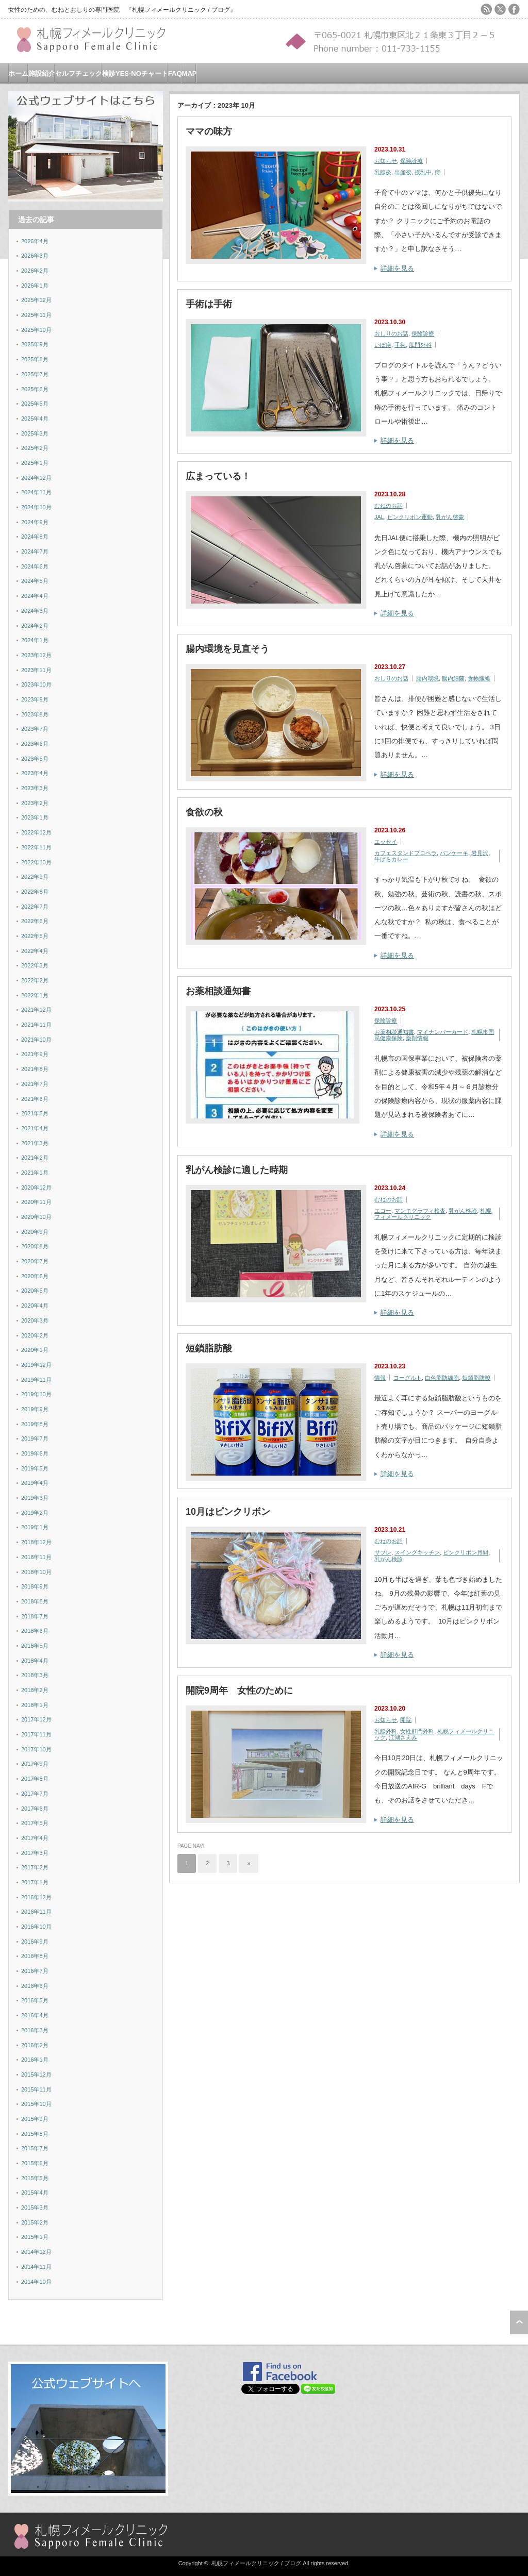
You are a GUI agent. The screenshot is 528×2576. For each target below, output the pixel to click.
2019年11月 (36, 1380)
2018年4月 (34, 1661)
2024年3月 (34, 611)
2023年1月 (34, 817)
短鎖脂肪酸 (209, 1348)
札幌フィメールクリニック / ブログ (256, 2563)
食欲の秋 (204, 812)
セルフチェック (78, 73)
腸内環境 (427, 678)
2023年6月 (34, 744)
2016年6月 (34, 1986)
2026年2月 (34, 270)
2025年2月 (34, 448)
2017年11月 (36, 1734)
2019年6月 (34, 1453)
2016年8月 (34, 1956)
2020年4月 (34, 1305)
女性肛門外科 (417, 1731)
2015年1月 (34, 2237)
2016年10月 (36, 1926)
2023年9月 (34, 699)
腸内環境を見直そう (227, 649)
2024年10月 (36, 507)
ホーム (18, 73)
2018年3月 (34, 1675)
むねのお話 (388, 506)
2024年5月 (34, 581)
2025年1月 (34, 463)
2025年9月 (34, 344)
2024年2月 (34, 626)
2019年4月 (34, 1483)
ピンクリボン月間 (465, 1552)
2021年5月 (34, 1113)
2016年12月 (36, 1897)
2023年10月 (36, 684)
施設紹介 (41, 73)
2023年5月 (34, 759)
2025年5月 (34, 403)
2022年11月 (36, 847)
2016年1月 (34, 2059)
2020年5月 (34, 1290)
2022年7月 (34, 907)
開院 (405, 1720)
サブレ (382, 1552)
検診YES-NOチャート (135, 73)
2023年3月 (34, 788)
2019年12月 (36, 1365)
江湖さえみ (403, 1737)
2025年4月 (34, 418)
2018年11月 (36, 1557)
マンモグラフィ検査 (420, 1211)
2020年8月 (34, 1246)
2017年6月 (34, 1808)
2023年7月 (34, 729)
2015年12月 (36, 2074)
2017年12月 (36, 1719)
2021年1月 (34, 1172)
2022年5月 (34, 936)
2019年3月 (34, 1498)
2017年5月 (34, 1823)
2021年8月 (34, 1069)
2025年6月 (34, 389)
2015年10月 (36, 2104)
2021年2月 (34, 1158)
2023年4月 (34, 773)
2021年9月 (34, 1054)
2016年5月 (34, 2000)
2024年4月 (34, 596)
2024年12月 (36, 478)
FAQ (175, 73)
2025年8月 (34, 359)
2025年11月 (36, 315)
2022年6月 (34, 921)
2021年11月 (36, 1025)
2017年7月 (34, 1794)
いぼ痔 (382, 345)
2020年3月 (34, 1320)
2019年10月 (36, 1394)
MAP (189, 73)
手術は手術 (209, 304)
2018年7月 (34, 1616)
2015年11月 (36, 2089)
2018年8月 (34, 1601)
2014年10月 (36, 2282)
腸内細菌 (453, 678)
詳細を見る (397, 268)
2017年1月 (34, 1882)
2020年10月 (36, 1217)
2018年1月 (34, 1705)
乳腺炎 (382, 172)
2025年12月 (36, 300)
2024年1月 (34, 640)
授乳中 (423, 172)
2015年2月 (34, 2222)
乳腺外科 (385, 1731)
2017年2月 (34, 1867)
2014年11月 (36, 2267)
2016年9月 (34, 1941)
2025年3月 (34, 433)
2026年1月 (34, 285)
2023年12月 (36, 655)
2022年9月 (34, 877)
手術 (400, 345)
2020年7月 (34, 1261)
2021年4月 (34, 1128)
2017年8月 (34, 1779)
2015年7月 (34, 2148)
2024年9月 (34, 522)
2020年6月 (34, 1276)
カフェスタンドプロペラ (405, 853)
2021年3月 (34, 1143)
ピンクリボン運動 (410, 517)
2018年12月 (36, 1542)
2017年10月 (36, 1749)
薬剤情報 (417, 1038)
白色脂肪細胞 (442, 1378)
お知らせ (385, 161)
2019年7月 (34, 1438)
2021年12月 (36, 1010)
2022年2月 (34, 980)
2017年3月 (34, 1853)
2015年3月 (34, 2207)
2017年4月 (34, 1838)
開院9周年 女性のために (239, 1690)
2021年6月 (34, 1099)
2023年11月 (36, 670)
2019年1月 (34, 1527)
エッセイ (385, 842)
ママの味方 (209, 131)
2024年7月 (34, 551)
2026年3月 (34, 256)
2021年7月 (34, 1084)
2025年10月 (36, 330)
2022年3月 (34, 965)
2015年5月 (34, 2178)
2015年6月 (34, 2163)
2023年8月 (34, 714)
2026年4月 (34, 241)
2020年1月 (34, 1350)
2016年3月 (34, 2030)
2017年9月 (34, 1764)
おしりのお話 (391, 333)
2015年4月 (34, 2192)
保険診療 (411, 161)
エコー (382, 1211)
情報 (380, 1378)
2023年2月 (34, 803)
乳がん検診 (463, 1211)
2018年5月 (34, 1646)
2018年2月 (34, 1690)
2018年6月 (34, 1631)
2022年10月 (36, 862)
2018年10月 (36, 1572)
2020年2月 (34, 1335)
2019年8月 (34, 1424)
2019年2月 (34, 1513)
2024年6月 (34, 566)
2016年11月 (36, 1912)
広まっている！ (218, 476)
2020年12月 (36, 1187)
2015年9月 (34, 2119)
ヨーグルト (407, 1378)
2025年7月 (34, 374)
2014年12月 (36, 2252)
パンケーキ (454, 853)
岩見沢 (479, 853)
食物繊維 (479, 678)
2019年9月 (34, 1409)
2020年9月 (34, 1232)
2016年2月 (34, 2045)
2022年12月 (36, 832)
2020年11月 (36, 1202)
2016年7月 (34, 1971)
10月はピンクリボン (228, 1512)
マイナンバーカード (442, 1032)
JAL (379, 517)
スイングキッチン (417, 1552)
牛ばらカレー (391, 859)
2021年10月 (36, 1039)
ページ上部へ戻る (519, 2322)
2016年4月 (34, 2015)
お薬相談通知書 (218, 991)
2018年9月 (34, 1586)
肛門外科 (420, 345)
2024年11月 (36, 492)
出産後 (402, 172)
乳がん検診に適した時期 (237, 1170)
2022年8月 (34, 892)
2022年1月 (34, 995)
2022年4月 (34, 951)
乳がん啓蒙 (450, 517)
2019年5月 (34, 1468)
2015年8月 (34, 2134)
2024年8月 (34, 536)
